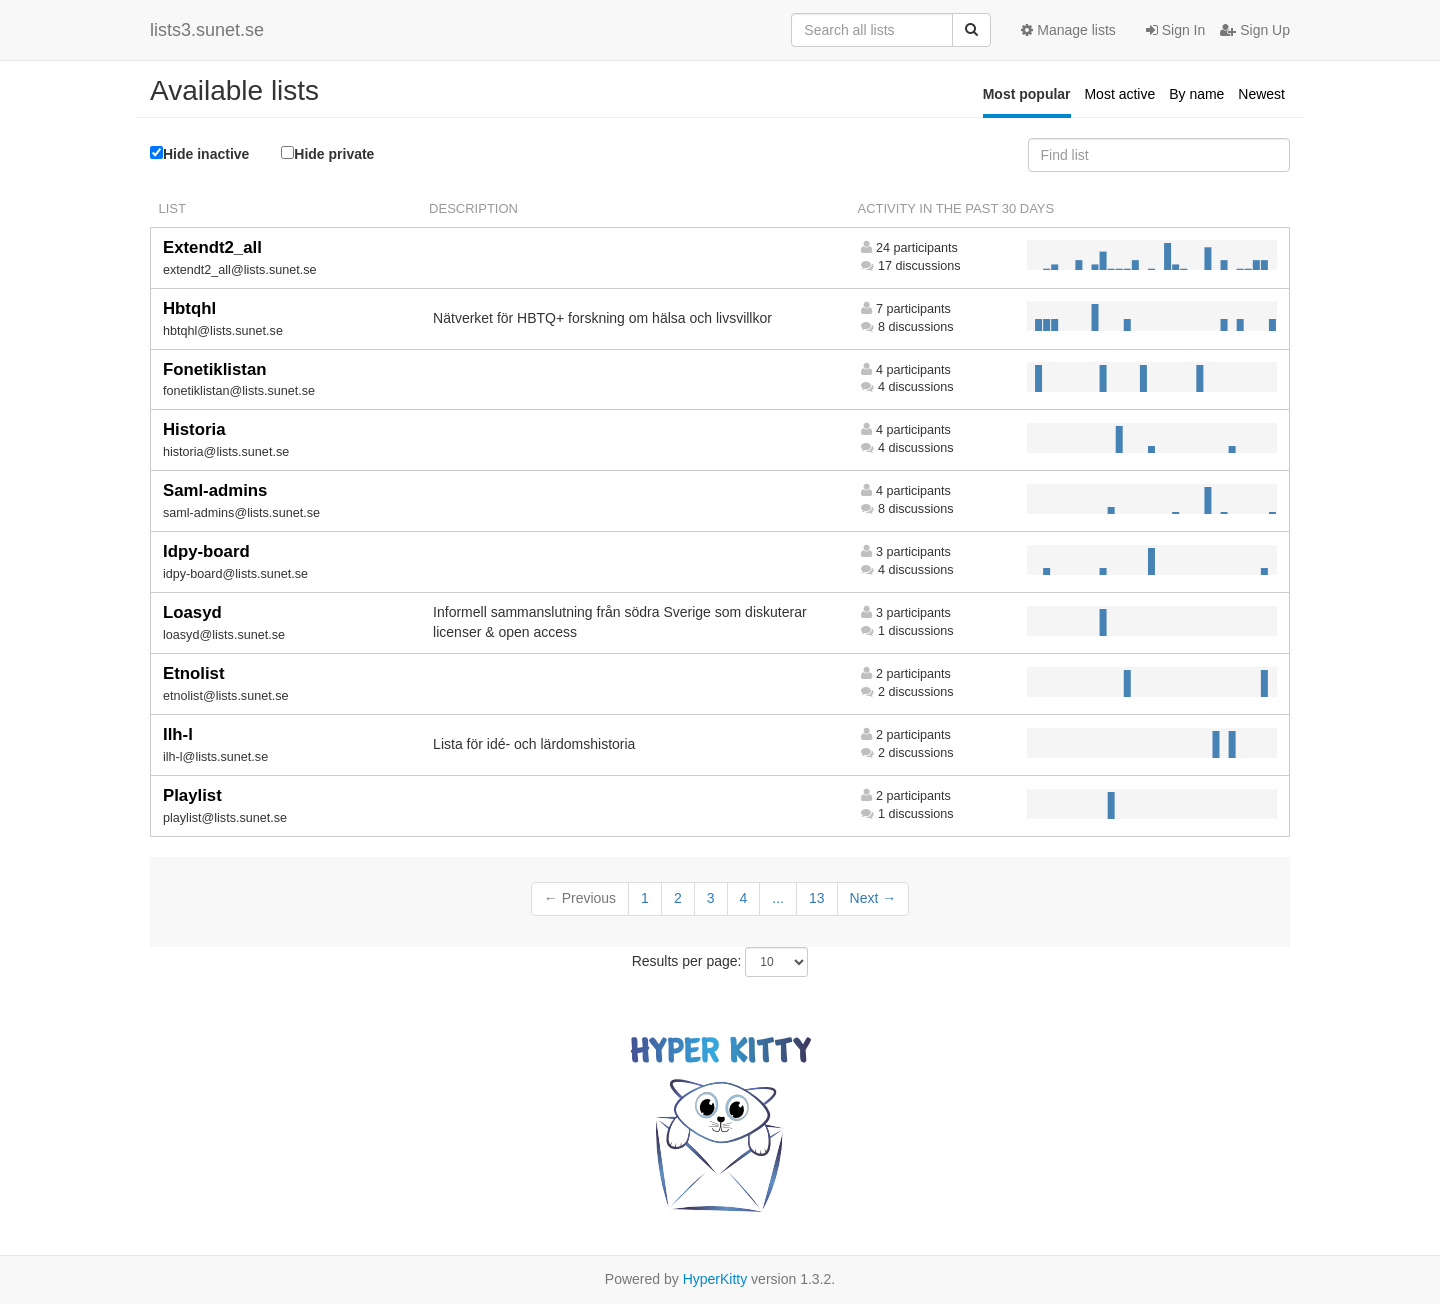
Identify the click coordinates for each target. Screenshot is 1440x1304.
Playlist (192, 795)
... (778, 898)
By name (1196, 94)
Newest (1261, 94)
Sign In (1175, 30)
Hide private (327, 153)
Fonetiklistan (215, 369)
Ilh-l (178, 734)
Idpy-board (206, 551)
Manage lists (1068, 30)
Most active (1119, 94)
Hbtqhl (189, 308)
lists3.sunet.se (207, 30)
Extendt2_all (212, 247)
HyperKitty (715, 1279)
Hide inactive (199, 154)
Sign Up (1255, 30)
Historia (194, 429)
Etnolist (194, 673)
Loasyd (192, 612)
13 (817, 898)
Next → (873, 898)
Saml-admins (215, 490)
